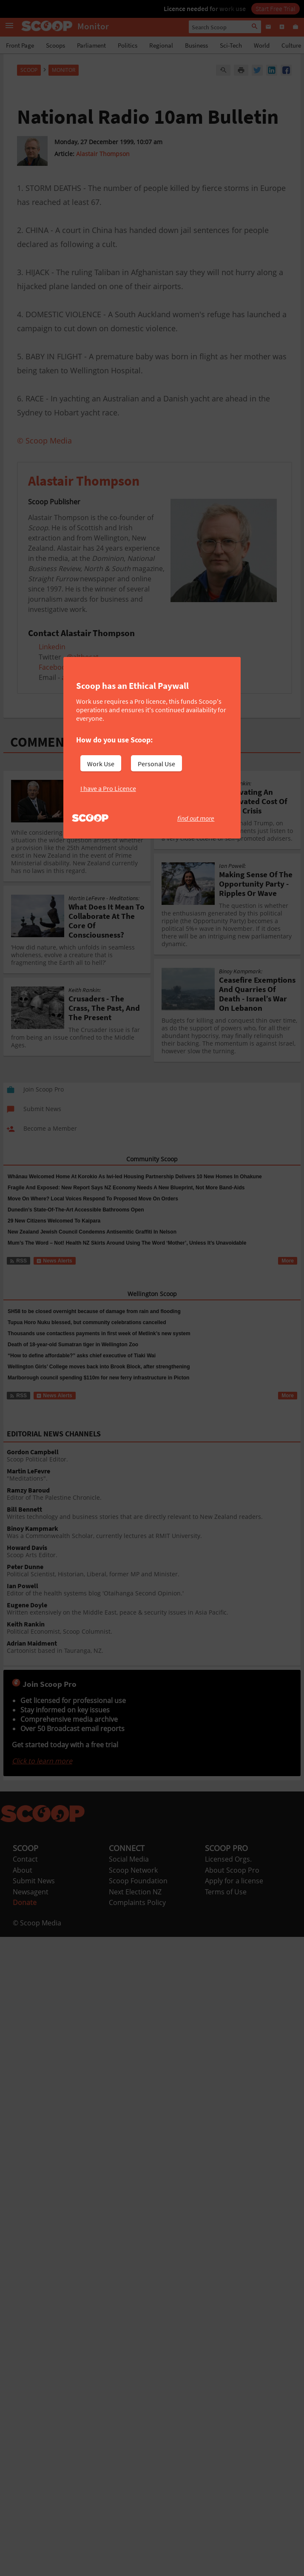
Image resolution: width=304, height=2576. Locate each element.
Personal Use (156, 763)
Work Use (100, 763)
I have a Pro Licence (108, 788)
